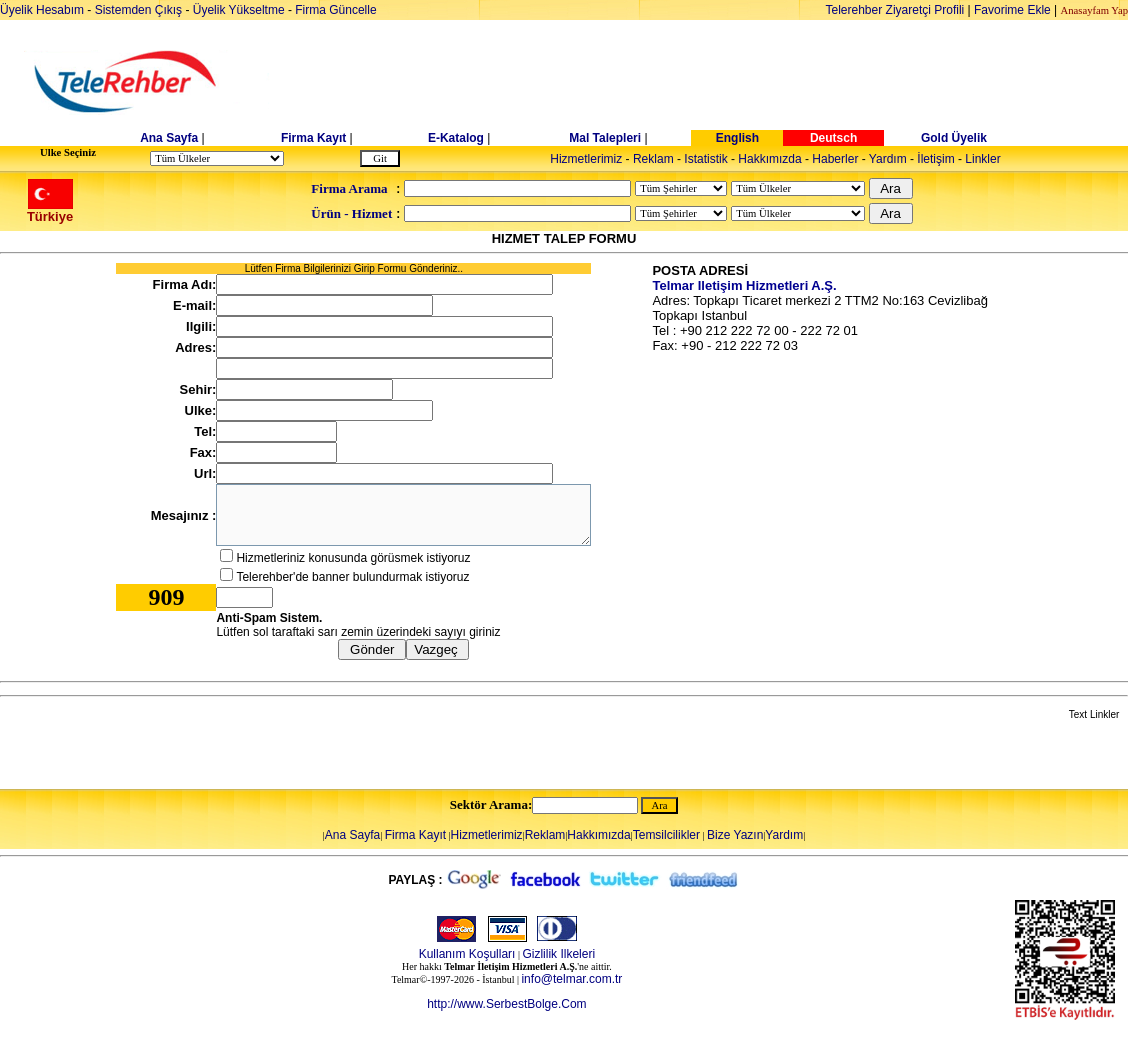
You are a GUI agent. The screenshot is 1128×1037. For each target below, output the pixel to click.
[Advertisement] (718, 82)
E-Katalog (456, 138)
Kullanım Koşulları (467, 954)
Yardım (888, 159)
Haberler (835, 159)
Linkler (982, 159)
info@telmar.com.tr (571, 979)
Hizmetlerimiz (586, 159)
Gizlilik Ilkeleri (558, 954)
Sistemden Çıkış (138, 10)
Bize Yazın (735, 835)
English (737, 138)
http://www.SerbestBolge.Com (506, 1004)
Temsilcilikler (666, 835)
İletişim (935, 159)
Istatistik (705, 159)
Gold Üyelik (954, 138)
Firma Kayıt (313, 138)
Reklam (653, 159)
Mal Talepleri (605, 138)
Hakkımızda (769, 159)
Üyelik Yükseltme (239, 10)
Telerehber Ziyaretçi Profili (895, 10)
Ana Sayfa (169, 138)
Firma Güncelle (335, 10)
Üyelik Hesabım (42, 10)
